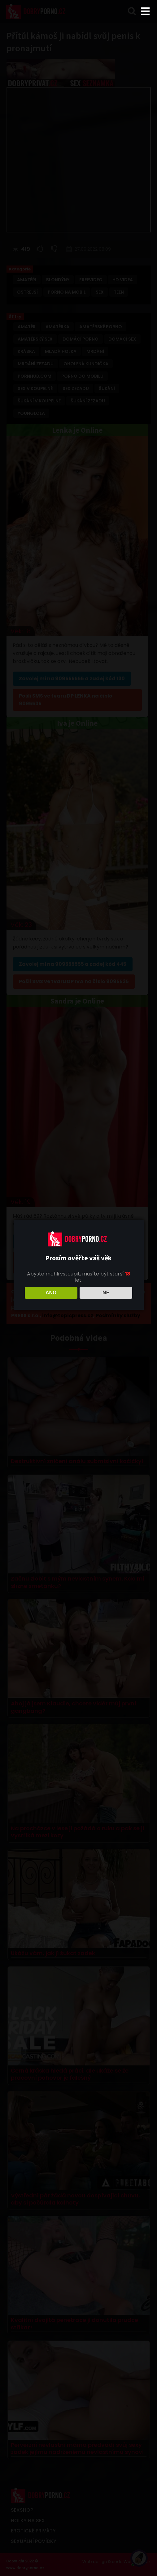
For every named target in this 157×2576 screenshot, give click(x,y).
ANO (51, 1292)
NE (105, 1292)
